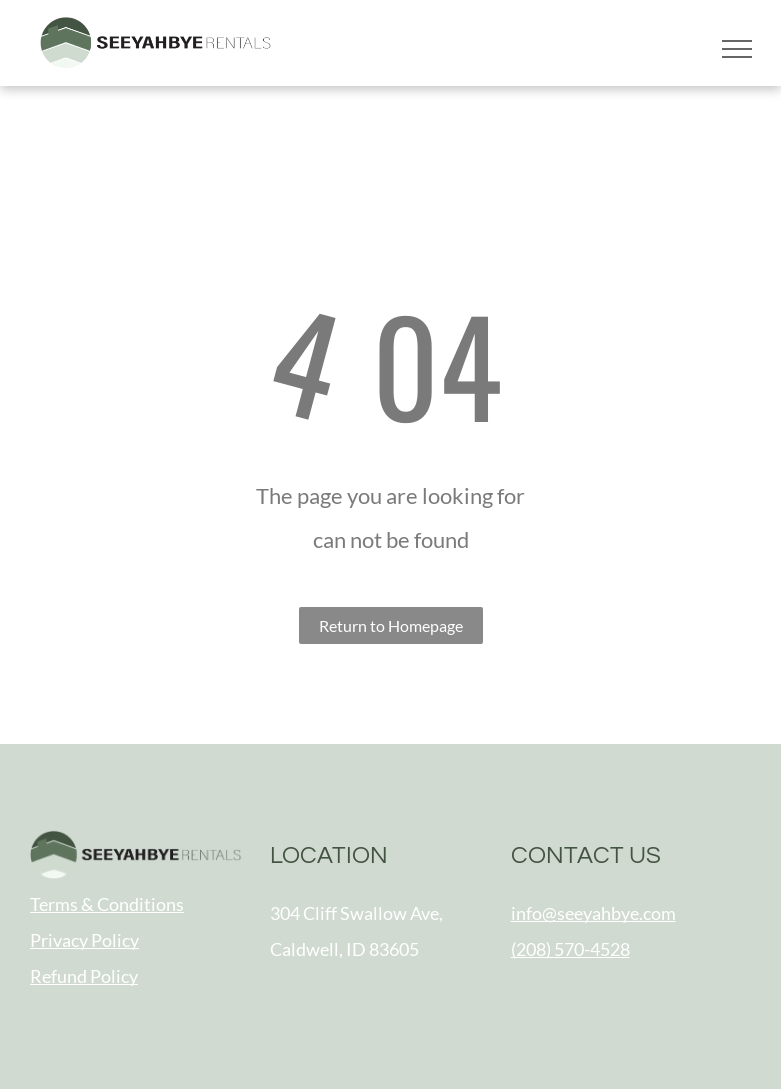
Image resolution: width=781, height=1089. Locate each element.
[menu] (737, 49)
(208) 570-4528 (570, 949)
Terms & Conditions (107, 904)
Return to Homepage (391, 625)
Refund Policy (84, 976)
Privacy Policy (84, 940)
